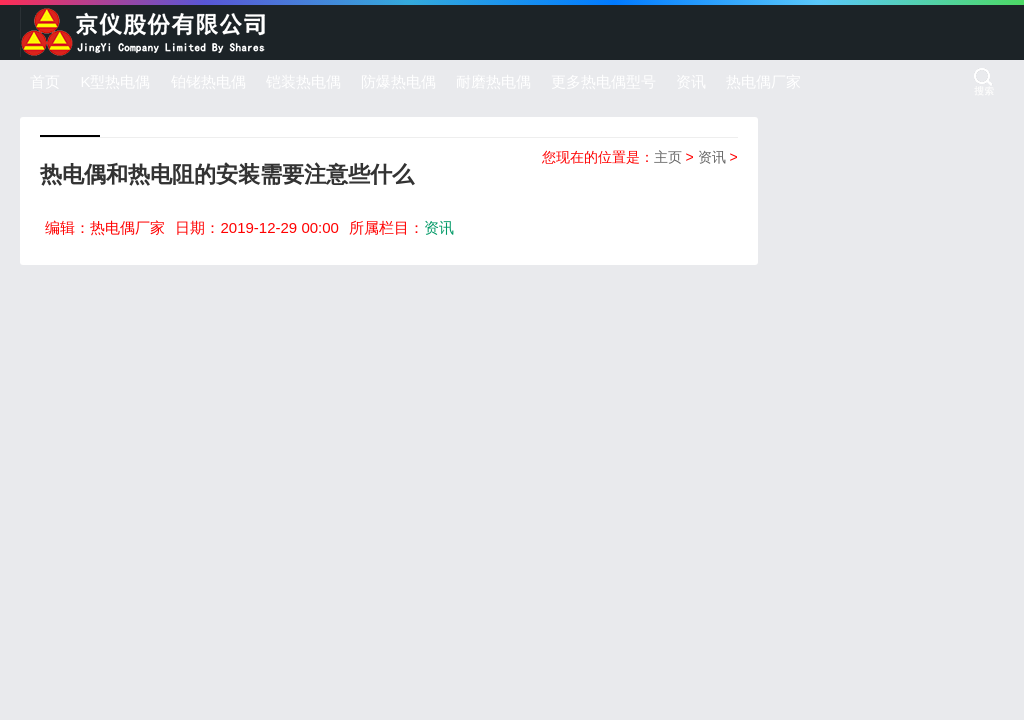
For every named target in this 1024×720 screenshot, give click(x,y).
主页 (668, 157)
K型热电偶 (115, 81)
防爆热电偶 (398, 81)
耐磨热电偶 (493, 81)
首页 (45, 81)
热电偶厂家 (763, 81)
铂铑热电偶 (208, 81)
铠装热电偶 (303, 81)
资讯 (691, 81)
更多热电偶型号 (603, 81)
